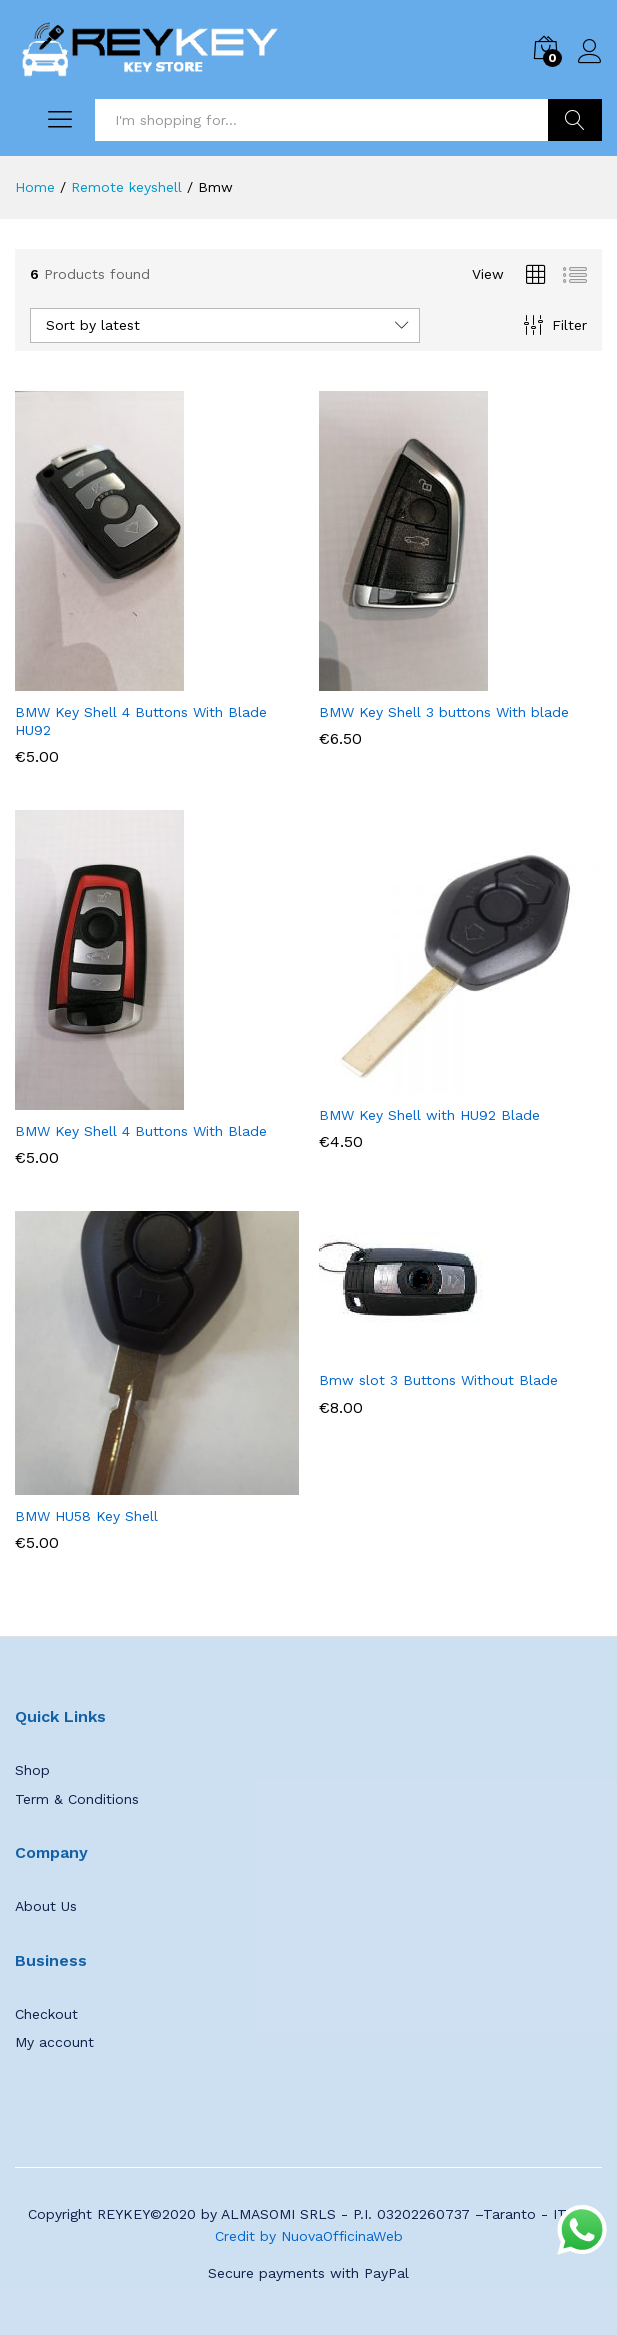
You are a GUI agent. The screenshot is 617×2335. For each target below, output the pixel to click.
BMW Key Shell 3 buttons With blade (444, 712)
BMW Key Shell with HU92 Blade (429, 1115)
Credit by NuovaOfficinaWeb (309, 2236)
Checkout (46, 2014)
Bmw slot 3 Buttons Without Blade (438, 1380)
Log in (590, 52)
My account (54, 2042)
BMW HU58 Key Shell (86, 1516)
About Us (46, 1906)
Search (575, 120)
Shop (32, 1770)
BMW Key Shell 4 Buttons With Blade (141, 1131)
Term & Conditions (77, 1799)
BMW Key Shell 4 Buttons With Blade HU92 (141, 721)
